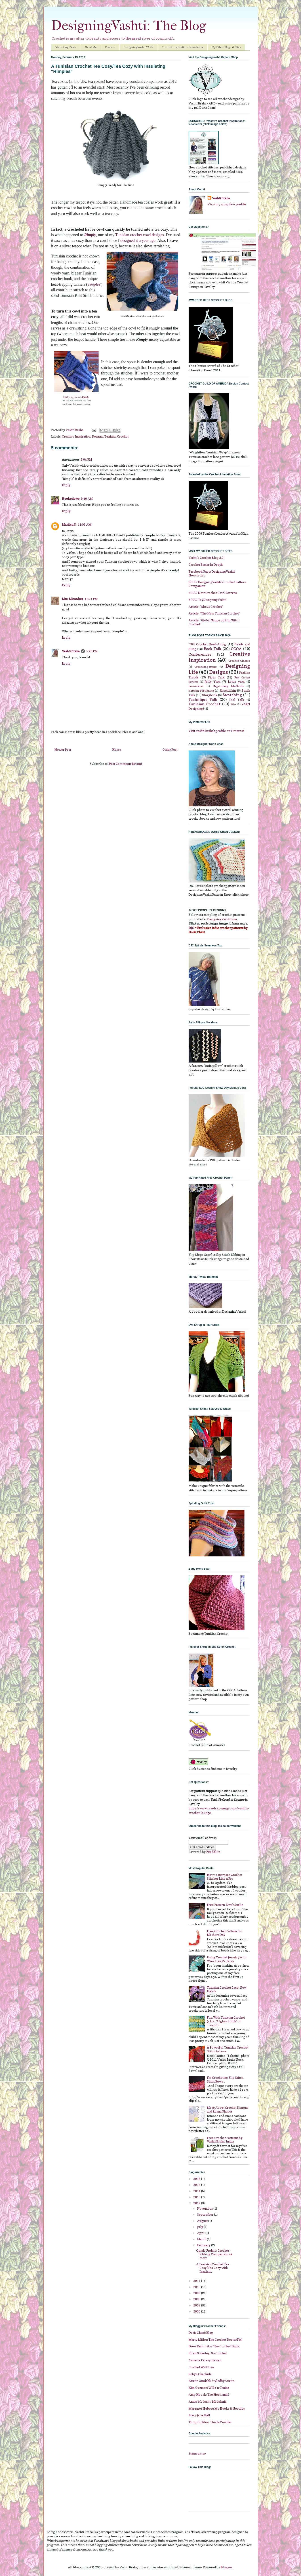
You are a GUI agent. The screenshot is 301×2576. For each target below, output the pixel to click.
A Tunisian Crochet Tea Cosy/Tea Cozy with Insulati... (212, 2268)
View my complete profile (227, 204)
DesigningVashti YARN (139, 47)
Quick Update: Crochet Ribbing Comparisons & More (214, 2254)
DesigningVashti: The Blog (128, 26)
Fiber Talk (216, 677)
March (202, 2239)
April (201, 2233)
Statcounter (197, 2453)
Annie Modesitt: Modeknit (207, 2401)
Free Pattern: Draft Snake (225, 1904)
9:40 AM (87, 498)
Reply (66, 485)
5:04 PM (86, 459)
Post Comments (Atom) (125, 763)
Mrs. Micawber (72, 599)
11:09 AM (84, 524)
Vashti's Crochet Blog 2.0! (206, 557)
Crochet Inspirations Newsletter (182, 47)
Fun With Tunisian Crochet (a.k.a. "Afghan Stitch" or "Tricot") (226, 2021)
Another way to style (76, 397)
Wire (233, 704)
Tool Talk (236, 699)
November (205, 2208)
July (200, 2227)
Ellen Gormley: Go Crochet (208, 2353)
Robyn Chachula (200, 2374)
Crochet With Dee (201, 2367)
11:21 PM (91, 599)
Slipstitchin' (227, 690)
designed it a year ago (138, 240)
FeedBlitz (213, 1851)
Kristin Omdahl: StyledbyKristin (211, 2381)
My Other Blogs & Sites (226, 47)
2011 (197, 2281)
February (204, 2245)
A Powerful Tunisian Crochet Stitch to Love (227, 2049)
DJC (191, 928)
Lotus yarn (236, 681)
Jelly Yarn (212, 681)
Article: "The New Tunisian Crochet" (214, 613)
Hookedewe (71, 498)
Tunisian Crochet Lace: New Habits (226, 1989)
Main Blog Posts (65, 47)
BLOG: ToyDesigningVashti (207, 599)
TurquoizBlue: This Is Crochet (210, 2422)
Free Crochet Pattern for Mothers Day (224, 1933)
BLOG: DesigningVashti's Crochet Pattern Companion (217, 584)
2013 (197, 2197)
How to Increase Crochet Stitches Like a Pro (224, 1876)
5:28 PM (92, 651)
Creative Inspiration (76, 436)
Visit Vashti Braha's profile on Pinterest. (216, 731)
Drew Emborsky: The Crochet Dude (214, 2346)
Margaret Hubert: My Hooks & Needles (217, 2408)
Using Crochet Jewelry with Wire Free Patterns (226, 1959)
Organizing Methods (228, 686)
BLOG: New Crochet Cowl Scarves (213, 593)
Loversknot (196, 686)
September (205, 2214)
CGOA (236, 648)
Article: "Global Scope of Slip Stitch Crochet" (214, 622)
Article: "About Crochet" (206, 606)
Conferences (200, 654)
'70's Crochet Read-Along (207, 644)
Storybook (209, 695)
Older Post (169, 749)
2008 (197, 2299)
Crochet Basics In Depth (206, 564)
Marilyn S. (69, 524)
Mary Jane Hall (199, 2415)
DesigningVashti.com (222, 919)
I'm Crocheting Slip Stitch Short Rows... (225, 2079)
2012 (197, 2203)
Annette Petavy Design (205, 2360)
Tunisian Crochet (116, 436)
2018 (197, 2179)
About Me (90, 47)
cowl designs (153, 235)
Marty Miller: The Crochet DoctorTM (215, 2339)
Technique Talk (203, 699)
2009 (197, 2293)
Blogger (226, 2567)
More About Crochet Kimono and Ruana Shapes (227, 2109)
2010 (197, 2287)
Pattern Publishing (201, 690)
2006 (197, 2311)
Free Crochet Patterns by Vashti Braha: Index (224, 2139)
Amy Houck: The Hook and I (209, 2394)
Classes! (110, 47)
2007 (197, 2305)
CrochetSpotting (205, 666)
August (202, 2221)
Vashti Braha (71, 651)
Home (116, 749)
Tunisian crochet (128, 235)
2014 (197, 2191)
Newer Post (63, 749)
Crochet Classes (239, 660)
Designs (97, 436)
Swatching (232, 695)
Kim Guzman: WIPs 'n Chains (209, 2387)
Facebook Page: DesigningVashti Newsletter (212, 573)
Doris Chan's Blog (201, 2332)
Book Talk (212, 648)
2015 (197, 2185)
